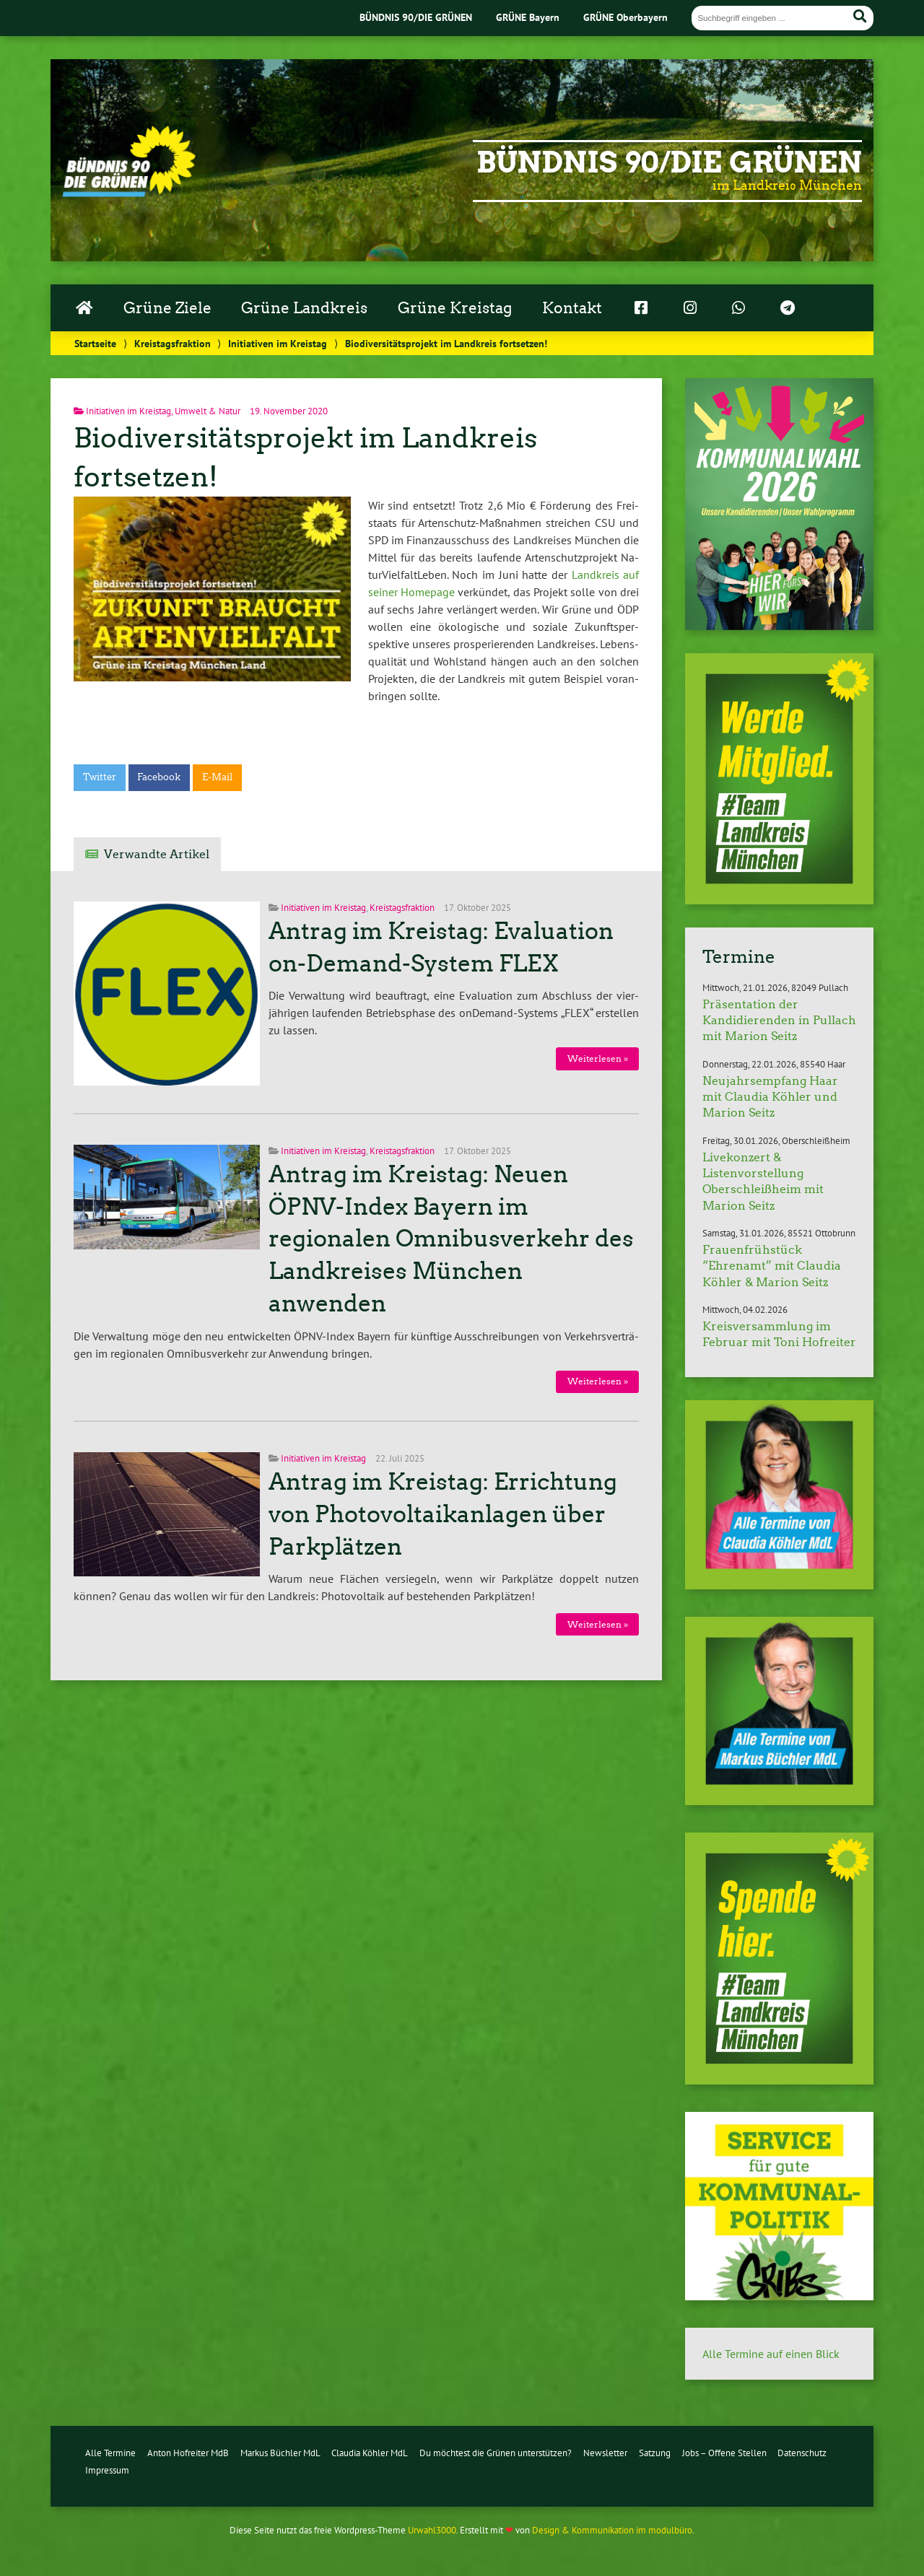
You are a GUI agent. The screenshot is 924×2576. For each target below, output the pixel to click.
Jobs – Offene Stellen (724, 2453)
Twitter (99, 777)
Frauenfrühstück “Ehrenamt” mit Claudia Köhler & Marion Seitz (771, 1266)
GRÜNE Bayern (527, 17)
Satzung (655, 2453)
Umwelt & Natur (207, 411)
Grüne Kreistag (455, 308)
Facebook (158, 777)
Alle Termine (110, 2453)
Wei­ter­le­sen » (597, 1058)
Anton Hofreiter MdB (188, 2453)
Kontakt (572, 308)
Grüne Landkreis (304, 308)
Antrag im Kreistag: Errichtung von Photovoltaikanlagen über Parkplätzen (443, 1514)
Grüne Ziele (167, 308)
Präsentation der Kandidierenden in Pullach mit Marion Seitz (779, 1020)
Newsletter (605, 2453)
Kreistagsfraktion (172, 343)
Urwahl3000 (432, 2530)
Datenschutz (802, 2453)
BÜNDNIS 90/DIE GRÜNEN (415, 17)
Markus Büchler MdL (280, 2453)
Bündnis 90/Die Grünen (669, 162)
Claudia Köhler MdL (369, 2453)
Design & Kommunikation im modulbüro (612, 2530)
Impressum (107, 2470)
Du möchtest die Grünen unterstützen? (495, 2453)
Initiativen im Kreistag (277, 343)
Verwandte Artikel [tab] (156, 854)
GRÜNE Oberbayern (625, 17)
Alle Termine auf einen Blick (771, 2353)
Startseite (95, 343)
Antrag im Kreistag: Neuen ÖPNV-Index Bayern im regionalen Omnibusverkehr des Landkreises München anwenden (451, 1239)
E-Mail (217, 777)
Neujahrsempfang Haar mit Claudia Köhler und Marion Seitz (770, 1097)
